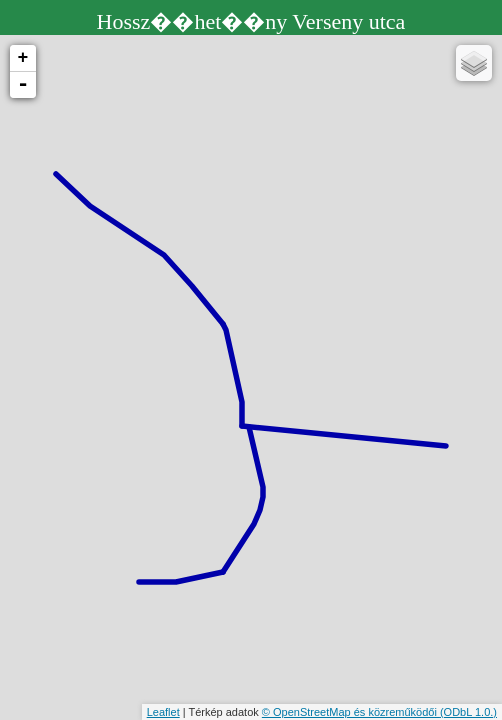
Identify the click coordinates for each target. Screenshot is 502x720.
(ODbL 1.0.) (468, 712)
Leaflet (163, 712)
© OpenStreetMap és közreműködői (351, 712)
